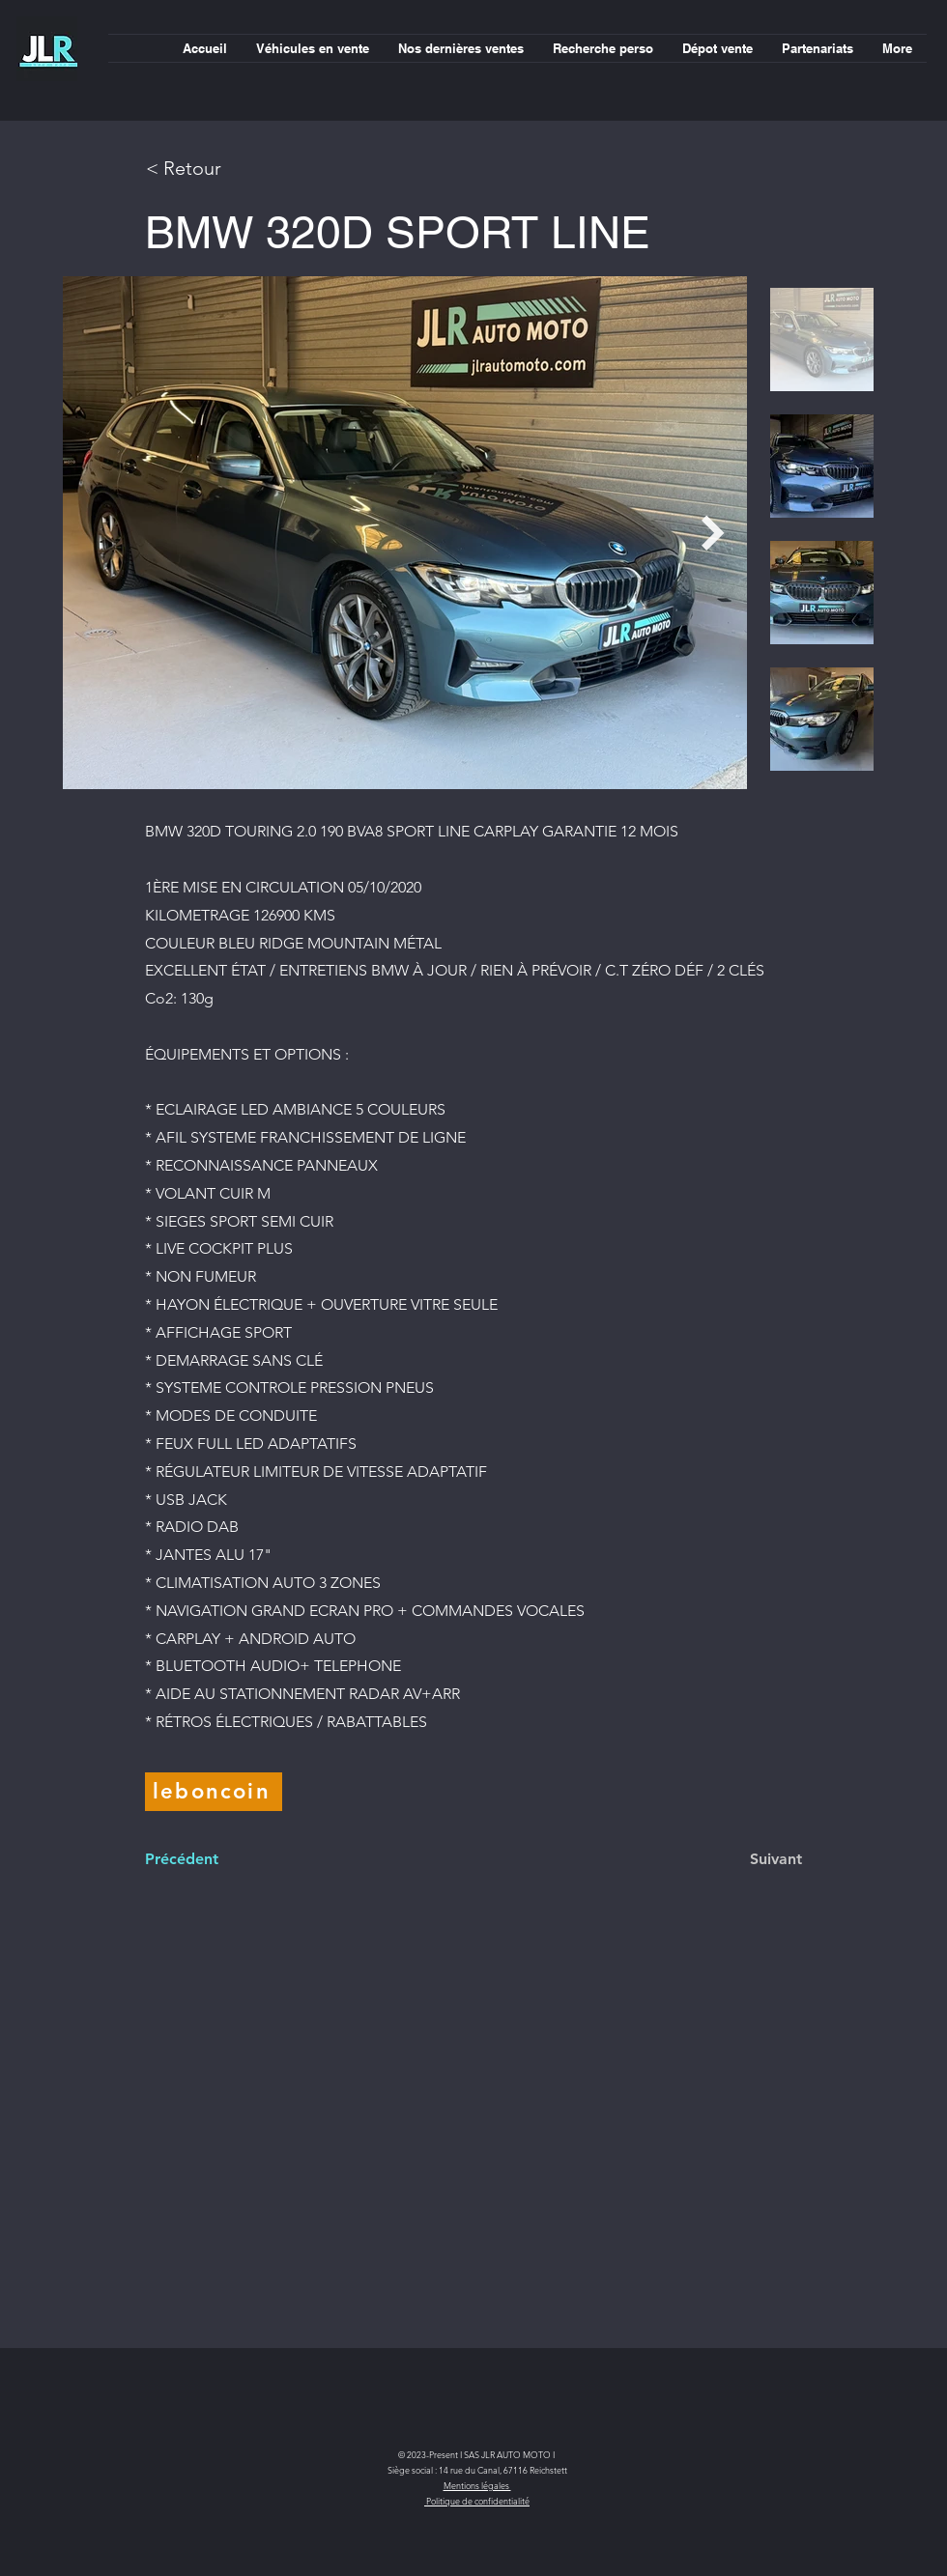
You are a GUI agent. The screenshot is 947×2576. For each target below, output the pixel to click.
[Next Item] (713, 533)
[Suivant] (753, 1859)
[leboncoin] (213, 1791)
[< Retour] (215, 167)
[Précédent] (209, 1859)
